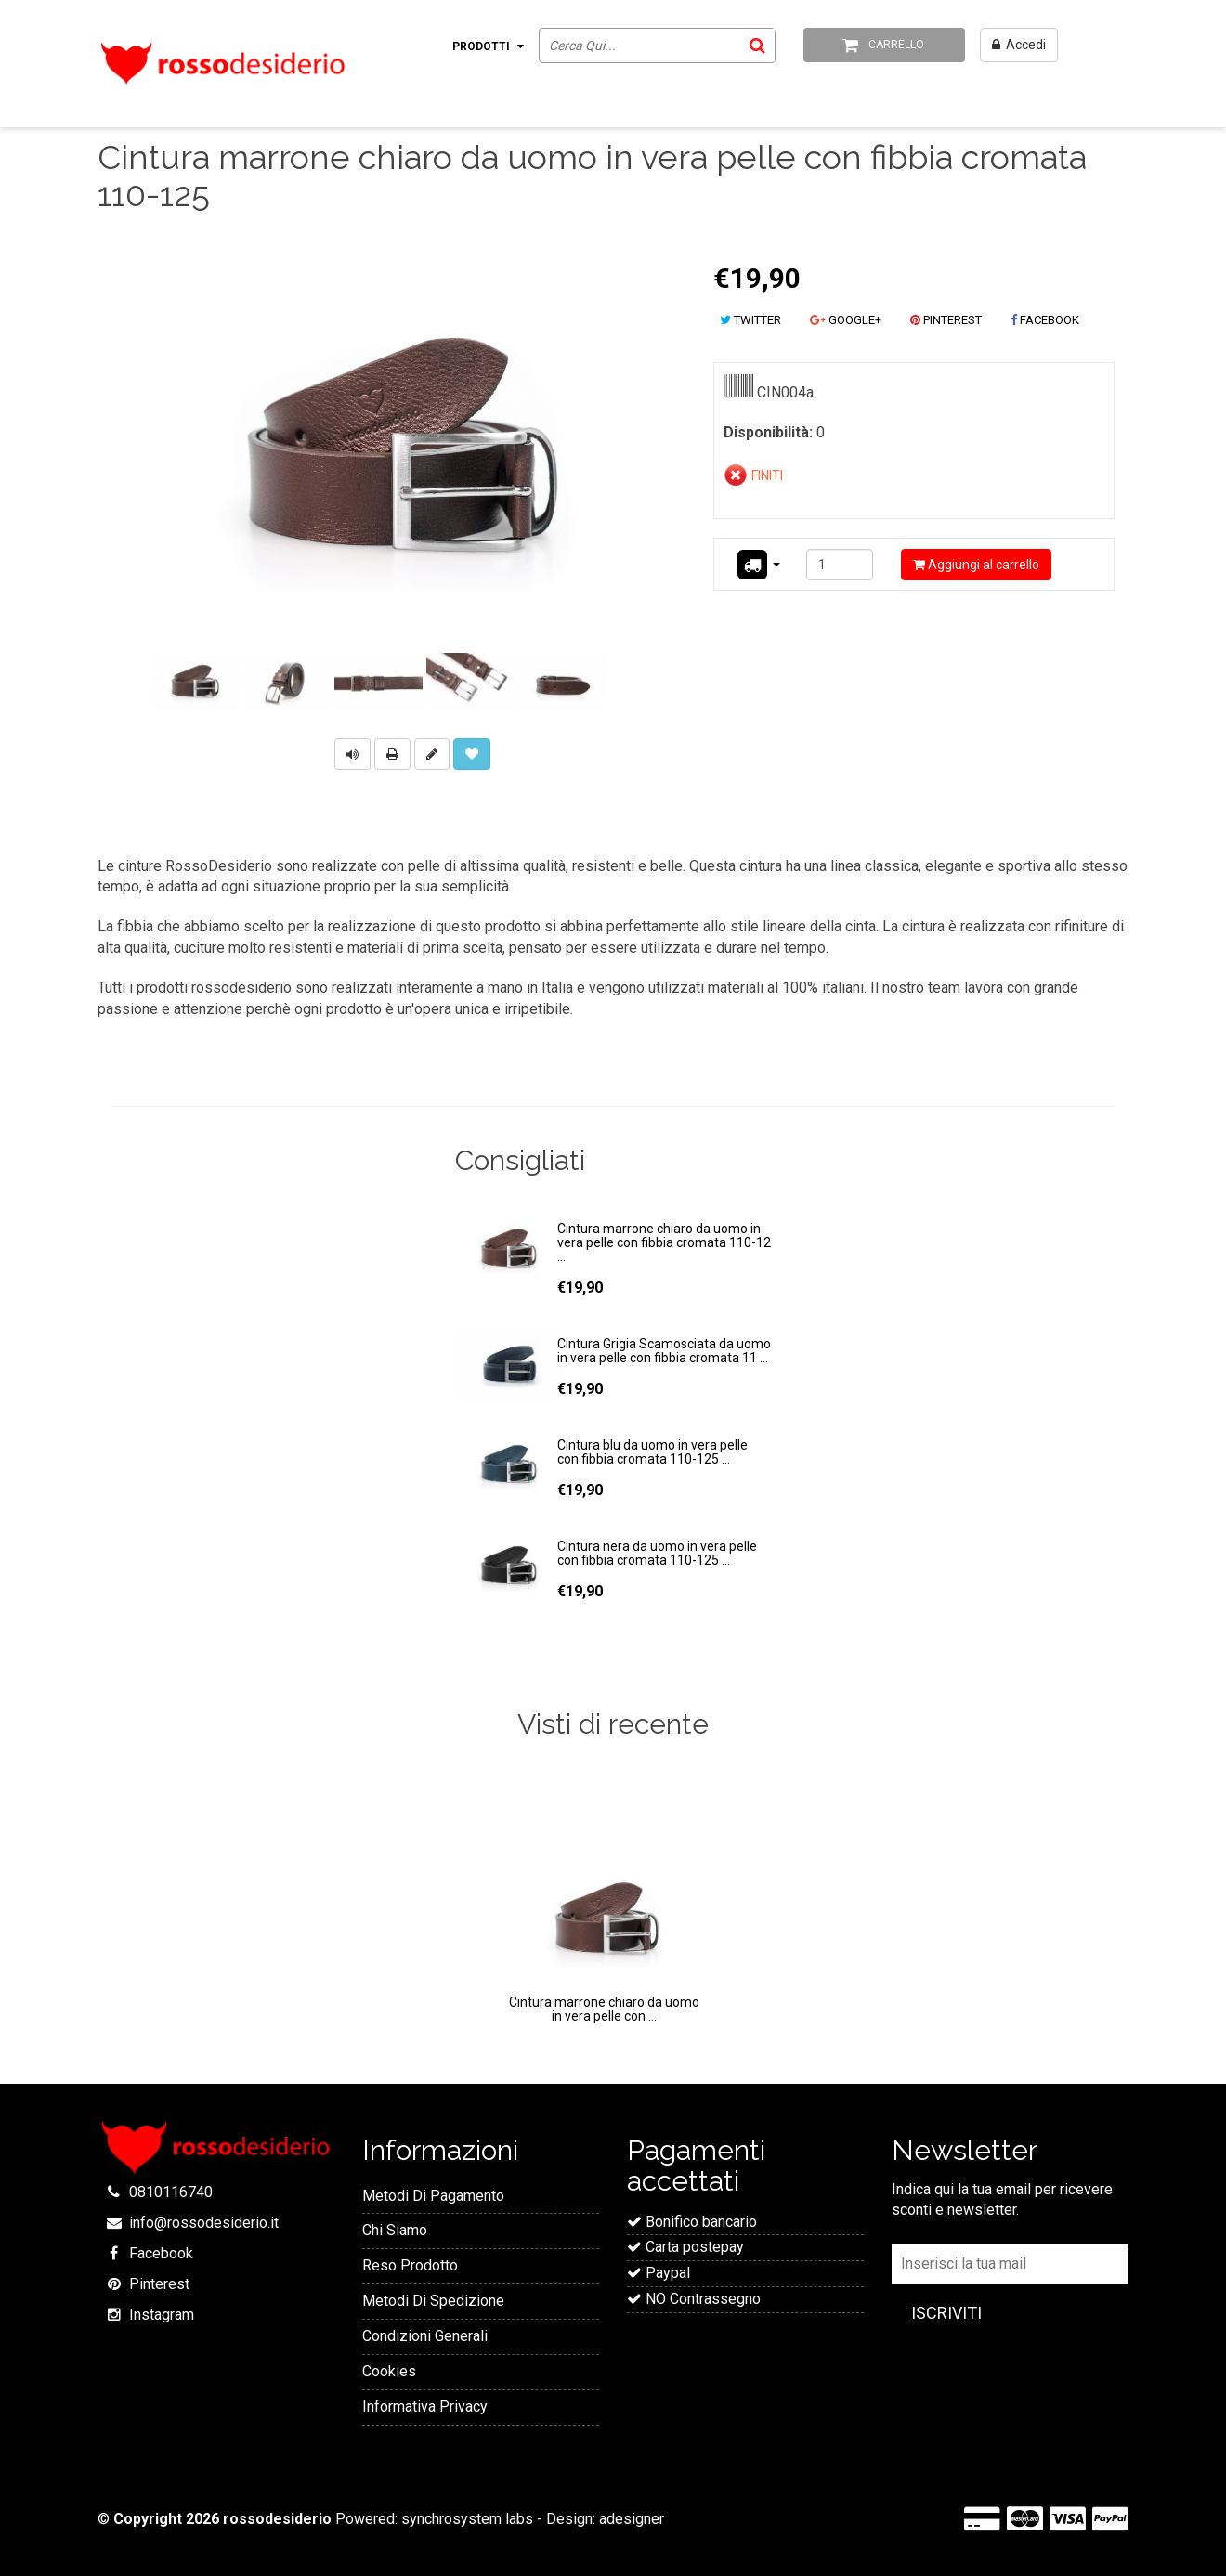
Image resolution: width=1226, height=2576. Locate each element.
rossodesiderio (277, 2519)
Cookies (389, 2371)
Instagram (161, 2314)
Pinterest (159, 2284)
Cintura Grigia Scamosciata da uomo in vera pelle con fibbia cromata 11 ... (664, 1350)
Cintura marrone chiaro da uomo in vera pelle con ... (604, 2009)
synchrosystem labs (467, 2519)
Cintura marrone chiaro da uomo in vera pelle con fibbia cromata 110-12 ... (664, 1242)
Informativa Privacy (425, 2406)
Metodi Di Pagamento (433, 2196)
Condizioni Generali (425, 2336)
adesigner (631, 2519)
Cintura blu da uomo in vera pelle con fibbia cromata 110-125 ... (652, 1452)
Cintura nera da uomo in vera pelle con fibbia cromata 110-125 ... (657, 1553)
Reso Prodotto (410, 2265)
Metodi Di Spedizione (433, 2300)
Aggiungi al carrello (976, 564)
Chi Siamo (394, 2230)
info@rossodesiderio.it (204, 2222)
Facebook (161, 2253)
